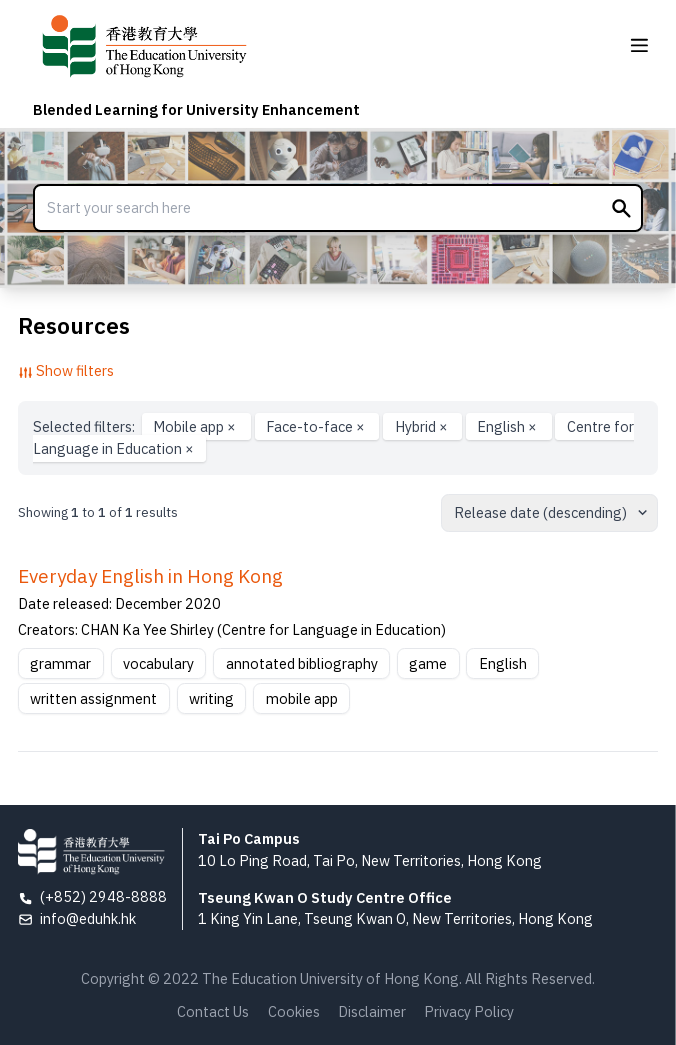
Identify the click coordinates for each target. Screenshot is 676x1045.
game (428, 663)
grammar (60, 663)
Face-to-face (317, 426)
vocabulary (158, 663)
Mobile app (196, 426)
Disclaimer (372, 1011)
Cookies (294, 1011)
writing (211, 698)
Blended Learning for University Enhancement (196, 109)
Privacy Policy (469, 1011)
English (508, 426)
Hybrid (423, 426)
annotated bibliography (302, 663)
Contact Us (213, 1011)
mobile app (302, 698)
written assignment (93, 698)
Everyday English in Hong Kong (150, 576)
